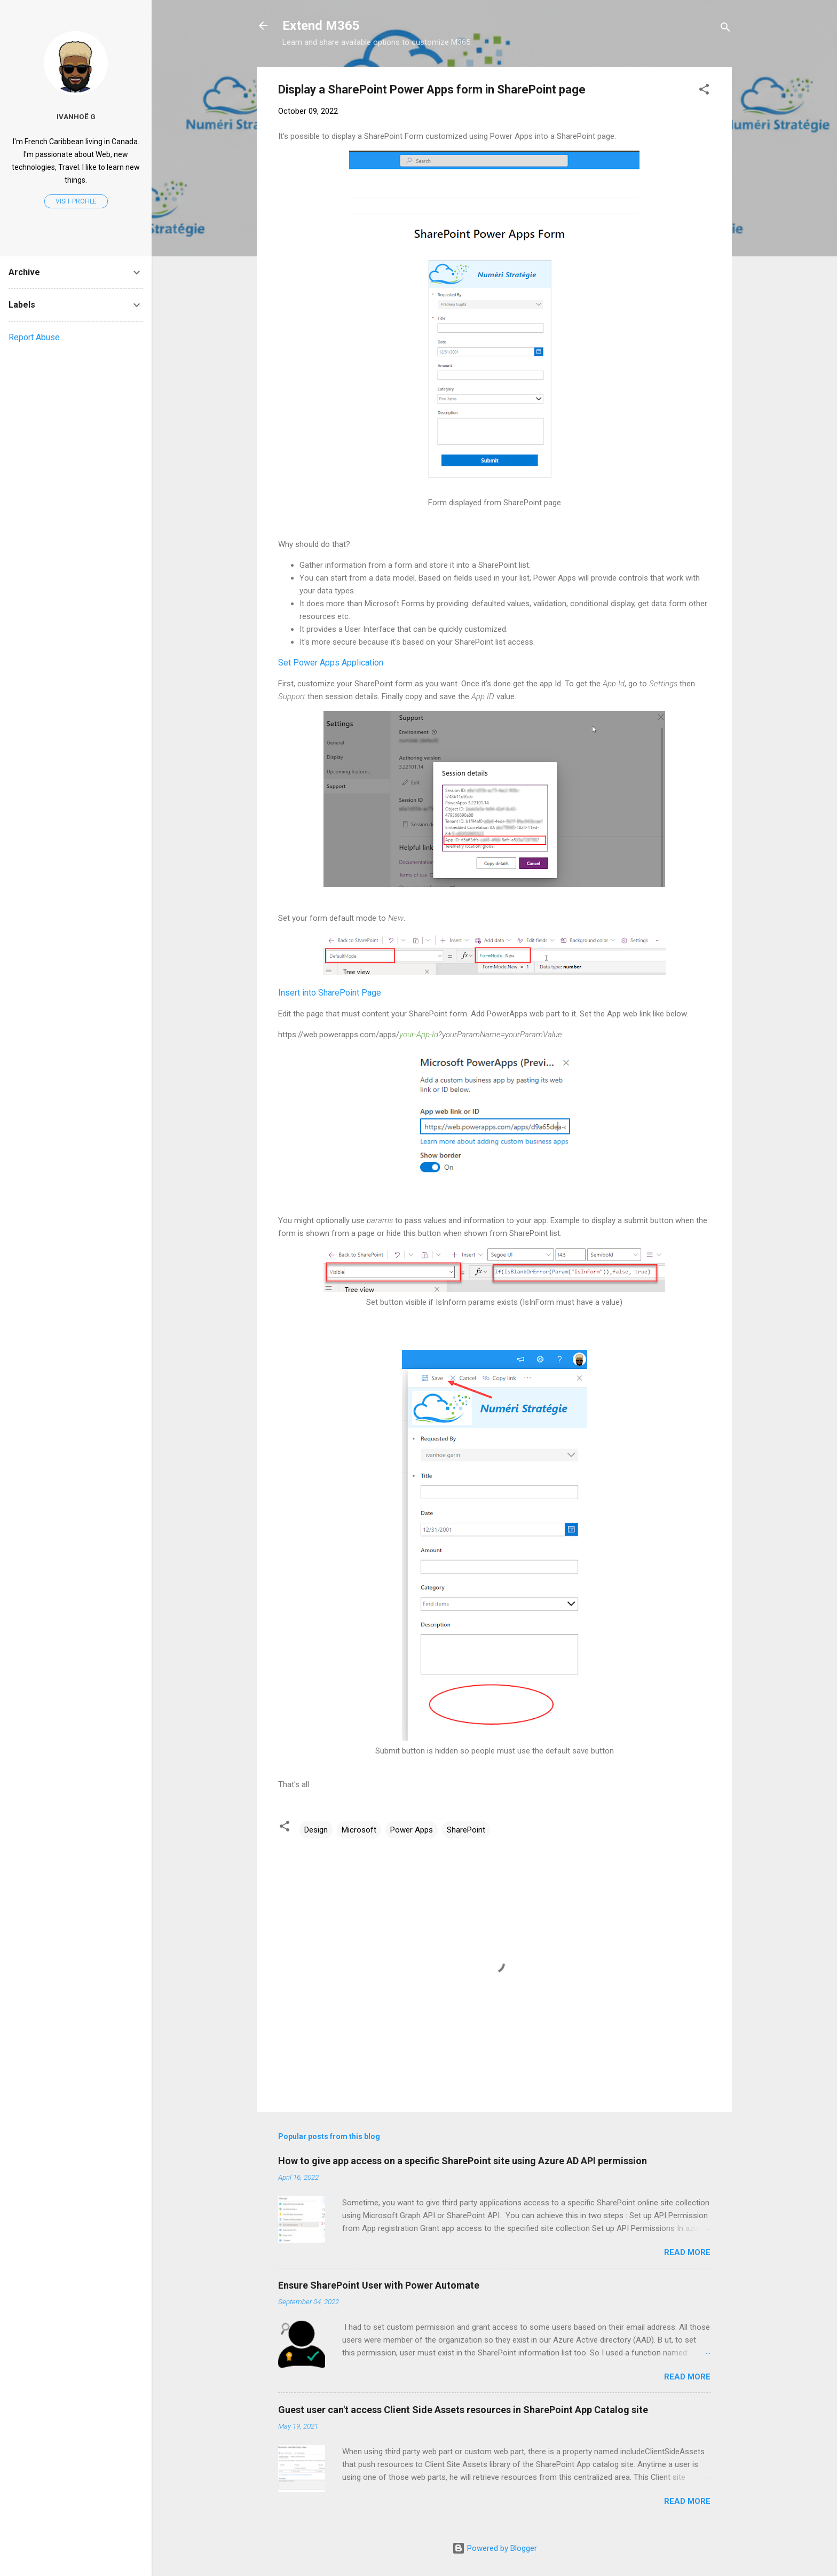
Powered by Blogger (494, 2548)
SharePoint (466, 1830)
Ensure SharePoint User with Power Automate (378, 2285)
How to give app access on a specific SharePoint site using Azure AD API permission (462, 2160)
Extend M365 (321, 25)
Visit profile (76, 201)
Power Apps (411, 1830)
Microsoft (359, 1830)
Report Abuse (34, 337)
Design (316, 1830)
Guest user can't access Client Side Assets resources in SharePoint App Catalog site (463, 2409)
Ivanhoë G (76, 116)
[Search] (725, 29)
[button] (704, 91)
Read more (687, 2252)
